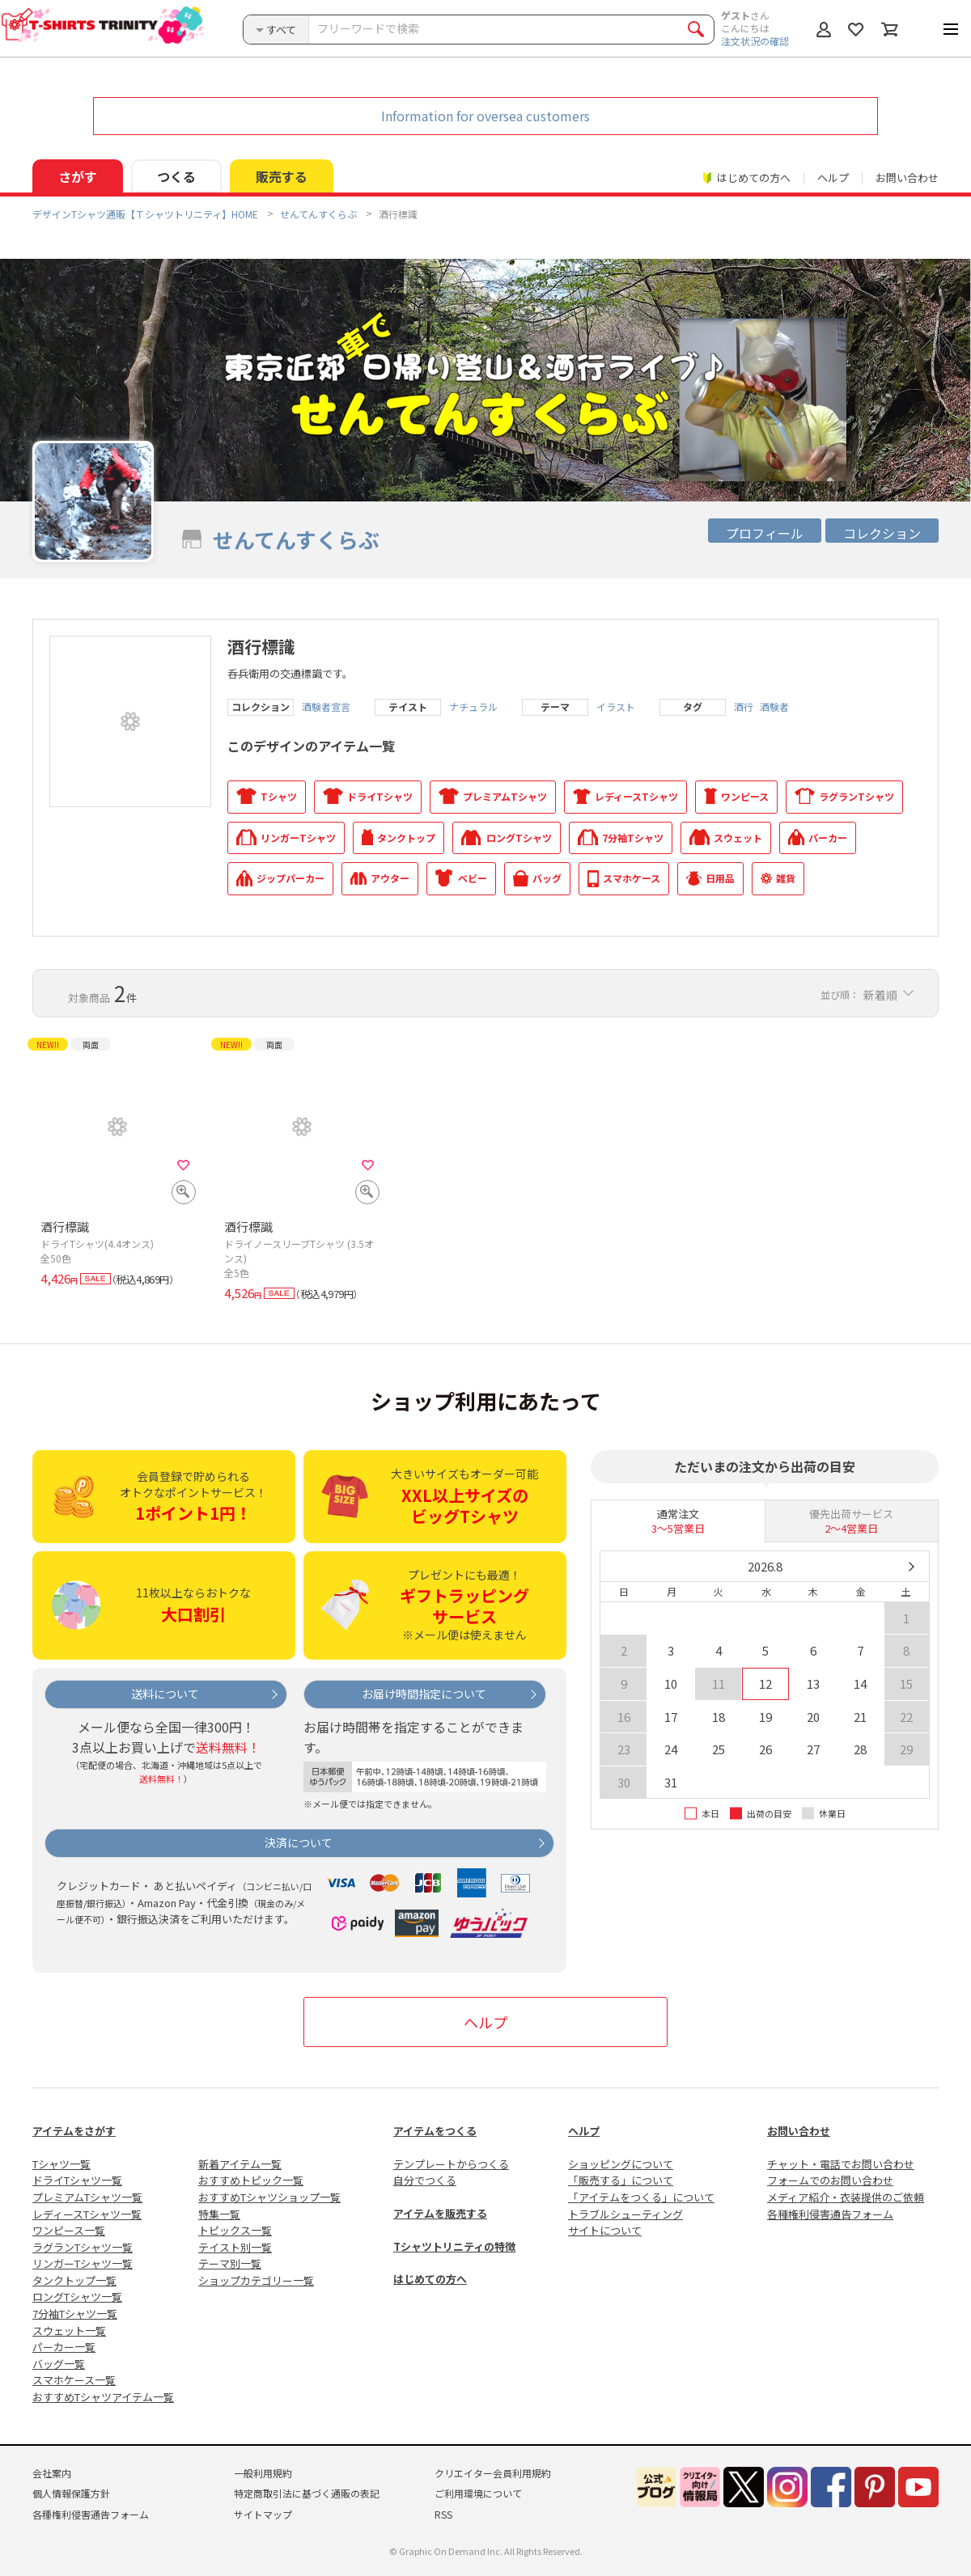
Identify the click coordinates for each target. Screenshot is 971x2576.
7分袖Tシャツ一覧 (74, 2313)
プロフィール (765, 533)
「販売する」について (620, 2180)
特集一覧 (219, 2214)
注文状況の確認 (755, 41)
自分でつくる (424, 2180)
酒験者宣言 (326, 707)
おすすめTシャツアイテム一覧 (103, 2397)
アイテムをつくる (435, 2130)
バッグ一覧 (58, 2363)
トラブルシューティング (625, 2214)
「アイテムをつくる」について (641, 2197)
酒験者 (774, 707)
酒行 (743, 707)
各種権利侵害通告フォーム (830, 2214)
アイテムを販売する (440, 2213)
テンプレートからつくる (451, 2164)
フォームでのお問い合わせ (830, 2180)
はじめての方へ (430, 2278)
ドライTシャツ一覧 (77, 2180)
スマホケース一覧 (74, 2380)
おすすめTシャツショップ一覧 (269, 2197)
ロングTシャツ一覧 (77, 2296)
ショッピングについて (620, 2164)
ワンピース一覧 (68, 2230)
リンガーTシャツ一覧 (82, 2263)
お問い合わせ (907, 177)
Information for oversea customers (485, 115)
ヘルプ (833, 177)
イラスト (615, 707)
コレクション (882, 533)
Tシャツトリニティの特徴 (454, 2246)
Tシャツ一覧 (61, 2164)
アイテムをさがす (74, 2130)
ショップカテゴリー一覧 (256, 2280)
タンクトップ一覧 (74, 2280)
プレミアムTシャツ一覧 (87, 2197)
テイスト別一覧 (235, 2247)
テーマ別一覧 (229, 2263)
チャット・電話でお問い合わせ (840, 2164)
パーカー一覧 (63, 2346)
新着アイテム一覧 (240, 2164)
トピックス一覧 (235, 2230)
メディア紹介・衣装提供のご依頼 (845, 2197)
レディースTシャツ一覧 (87, 2214)
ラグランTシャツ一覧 (82, 2247)
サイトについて (605, 2230)
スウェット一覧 (69, 2330)
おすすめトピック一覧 (250, 2180)
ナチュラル (473, 707)
